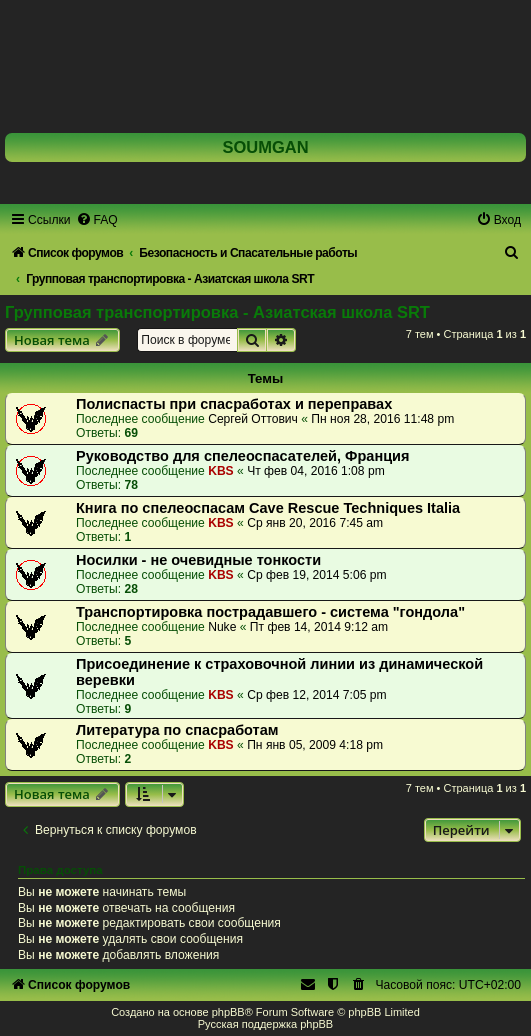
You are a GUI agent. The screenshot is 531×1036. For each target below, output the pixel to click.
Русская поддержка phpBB (265, 1024)
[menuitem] (97, 220)
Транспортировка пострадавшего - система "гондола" (270, 612)
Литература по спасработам (177, 730)
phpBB (228, 1012)
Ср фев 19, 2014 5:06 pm (316, 575)
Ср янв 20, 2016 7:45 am (315, 523)
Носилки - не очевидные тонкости (198, 560)
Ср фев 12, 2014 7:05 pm (316, 695)
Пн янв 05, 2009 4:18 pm (315, 745)
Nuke (222, 627)
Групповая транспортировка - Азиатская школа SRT (217, 312)
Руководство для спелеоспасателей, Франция (243, 456)
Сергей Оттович (253, 419)
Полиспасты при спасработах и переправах (234, 404)
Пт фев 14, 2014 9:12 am (319, 627)
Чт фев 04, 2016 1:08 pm (316, 471)
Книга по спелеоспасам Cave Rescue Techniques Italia (268, 508)
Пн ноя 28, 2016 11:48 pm (382, 419)
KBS (221, 471)
